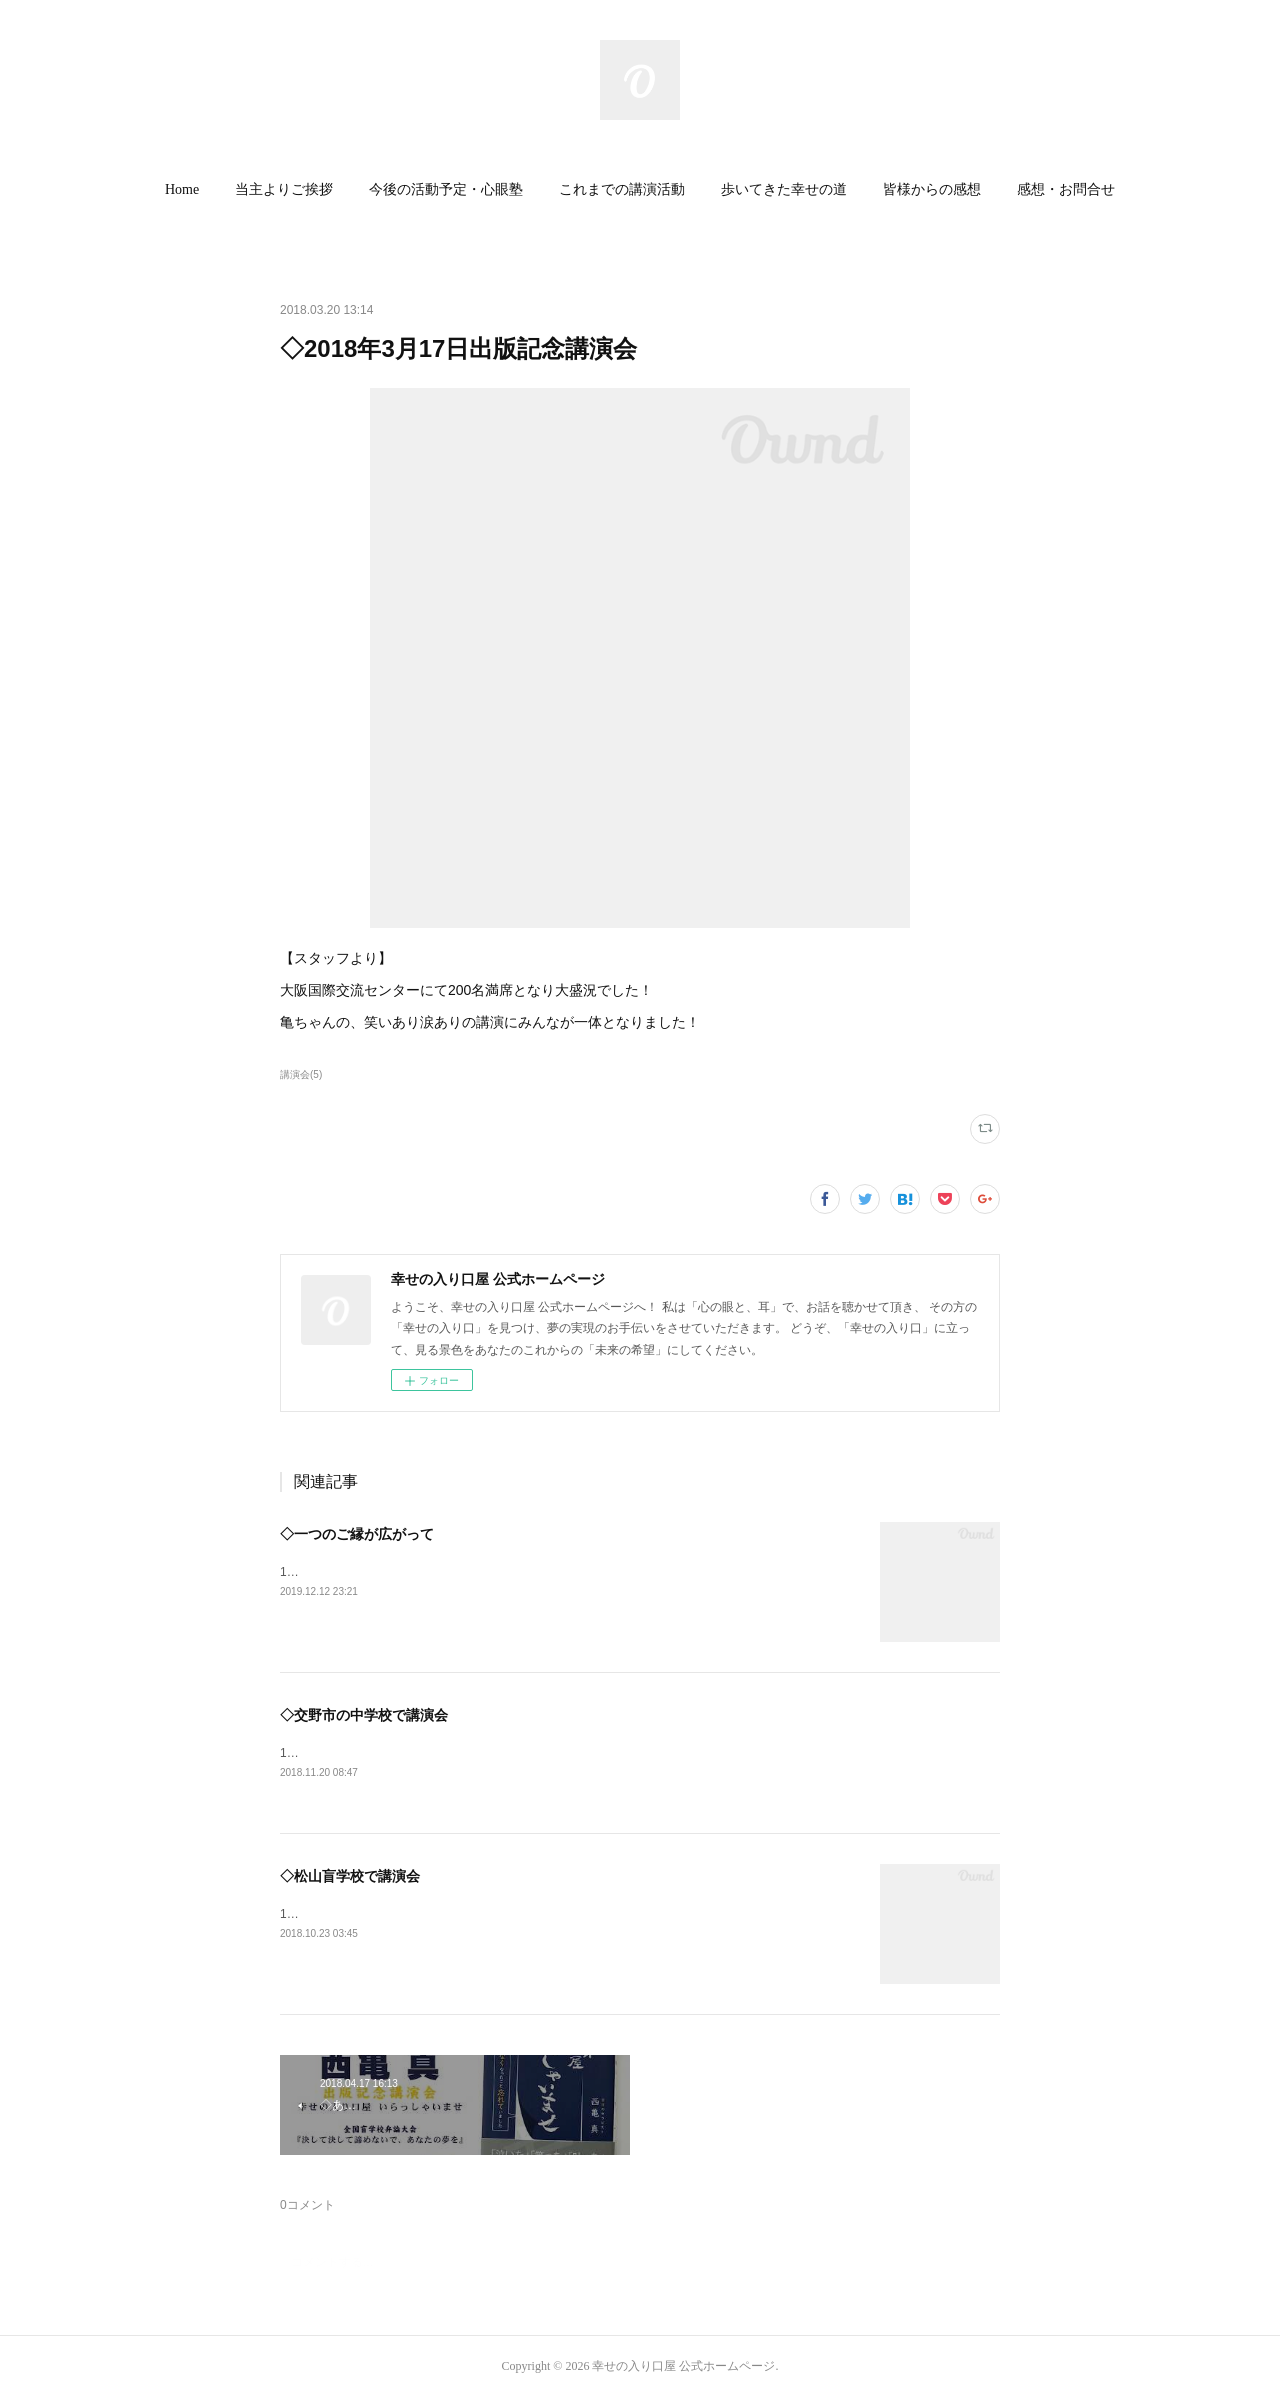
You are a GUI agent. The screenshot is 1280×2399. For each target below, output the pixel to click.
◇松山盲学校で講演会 (350, 1877)
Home (182, 189)
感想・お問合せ (1066, 189)
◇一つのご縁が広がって (357, 1534)
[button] (182, 190)
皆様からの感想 (932, 189)
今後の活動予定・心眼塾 (446, 189)
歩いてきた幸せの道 (784, 189)
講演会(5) (301, 1074)
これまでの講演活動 (622, 189)
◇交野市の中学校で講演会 (364, 1715)
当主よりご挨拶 (284, 189)
